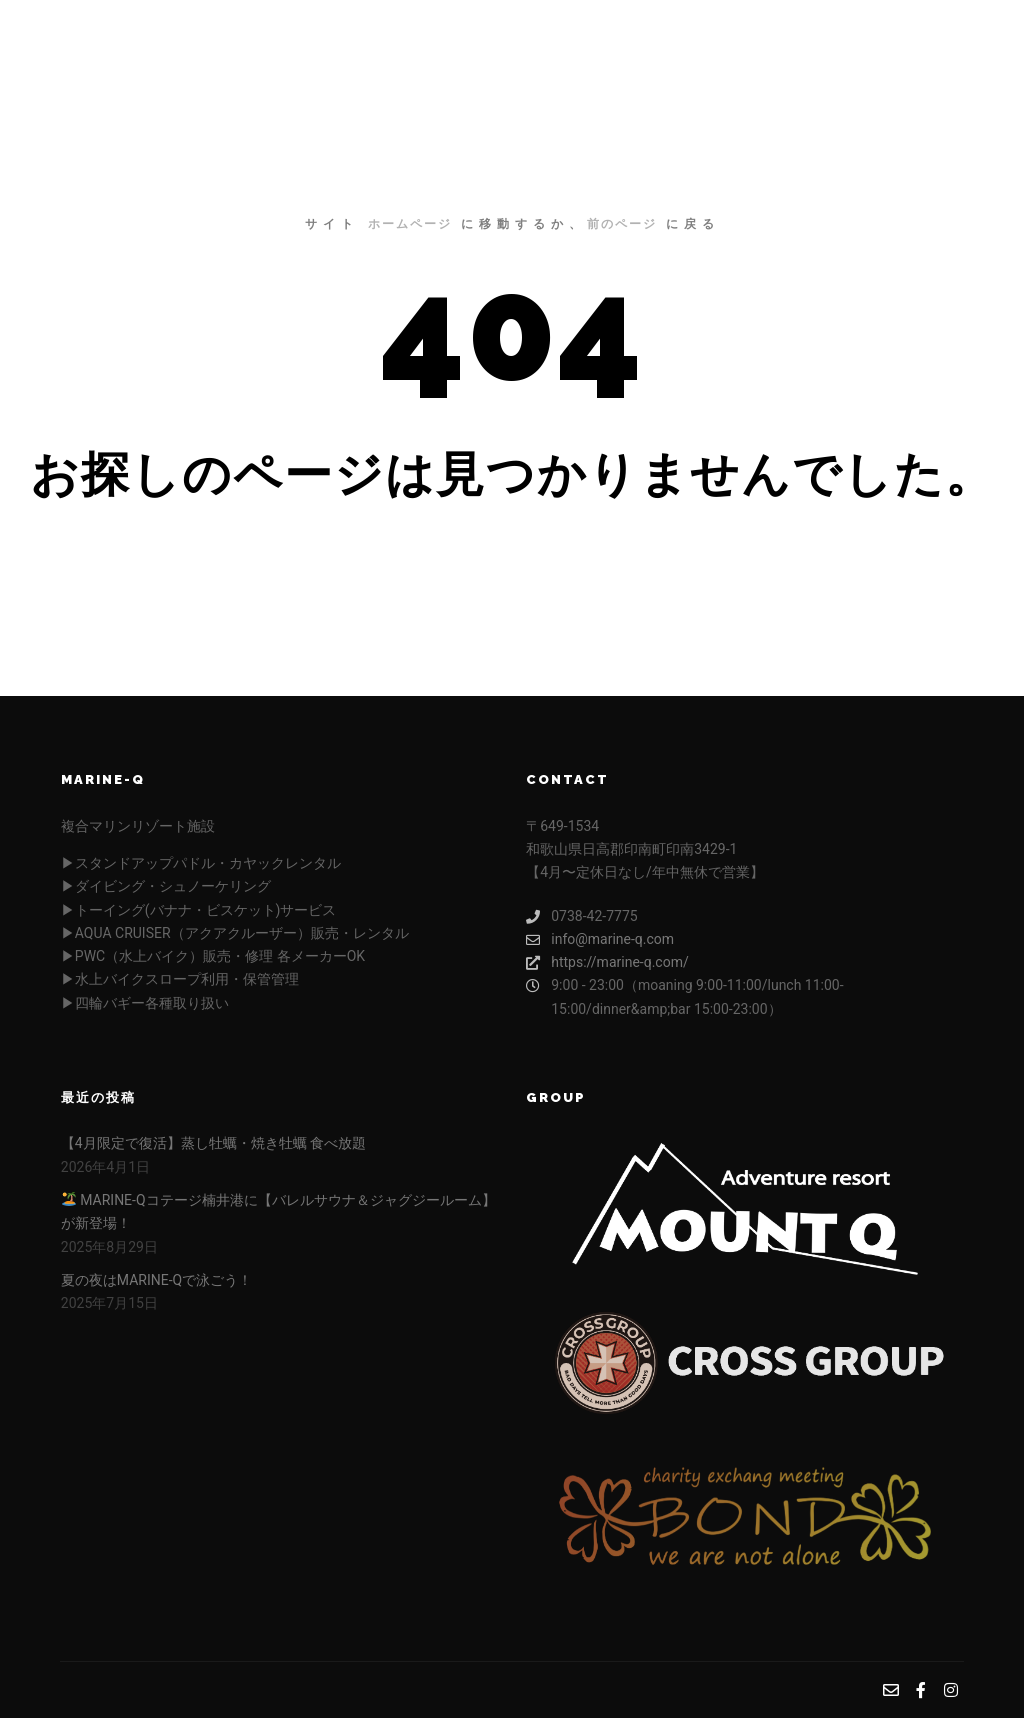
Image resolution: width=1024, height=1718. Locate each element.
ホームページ (410, 224)
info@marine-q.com (600, 939)
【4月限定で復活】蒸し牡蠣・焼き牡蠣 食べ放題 (213, 1143)
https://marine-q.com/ (607, 962)
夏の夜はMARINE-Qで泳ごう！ (156, 1280)
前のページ (622, 224)
